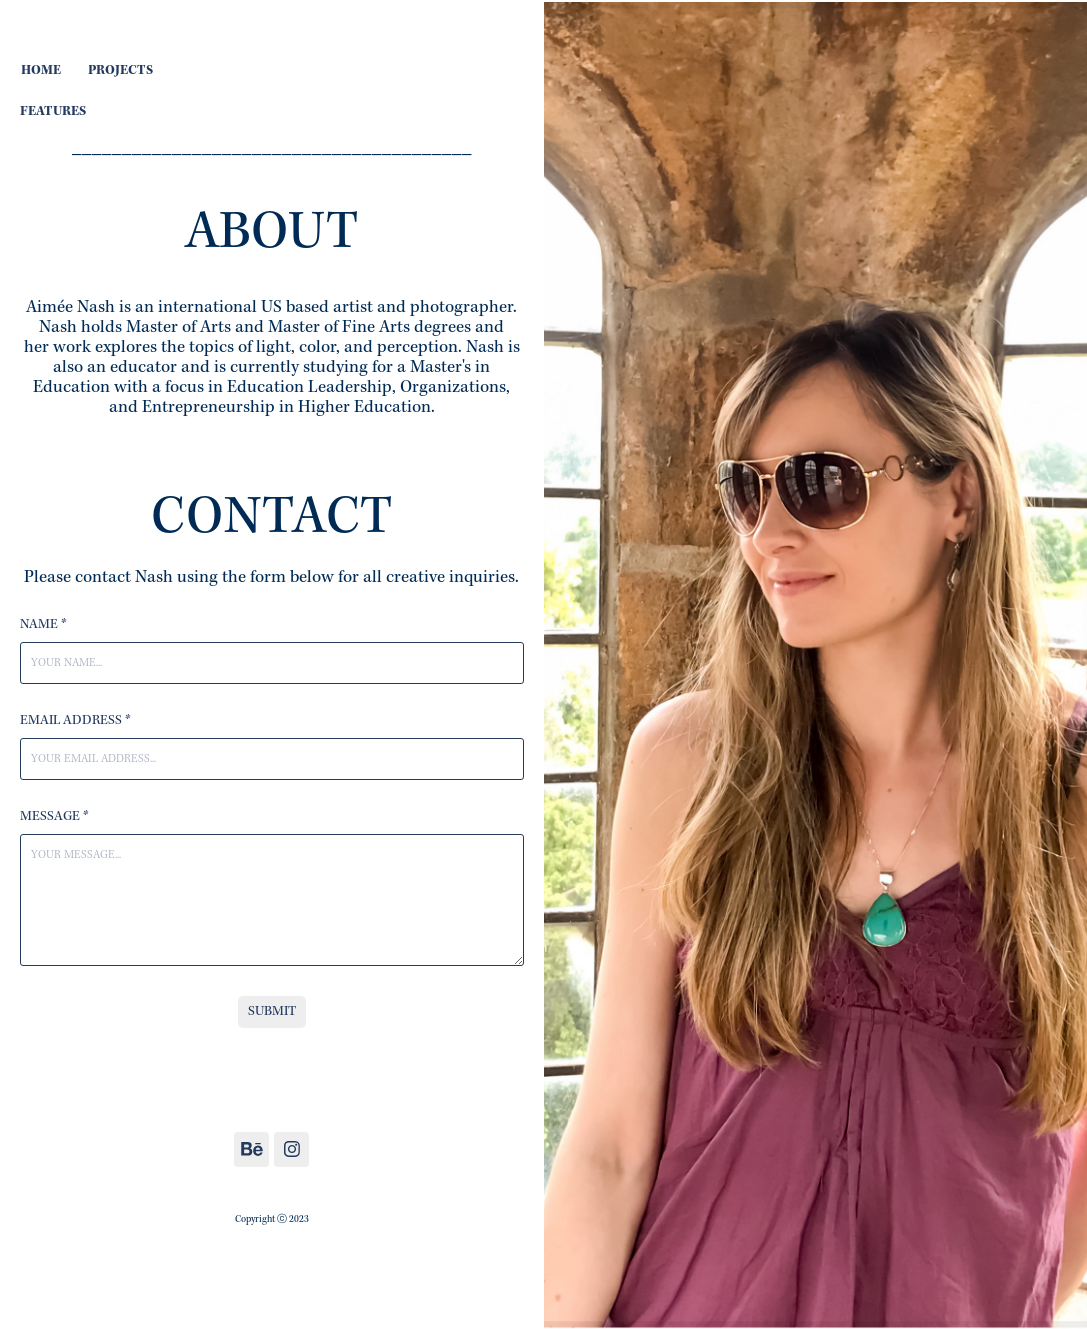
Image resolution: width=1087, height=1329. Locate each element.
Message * (54, 817)
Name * (43, 625)
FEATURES (53, 111)
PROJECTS (120, 70)
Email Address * (75, 721)
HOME (41, 70)
